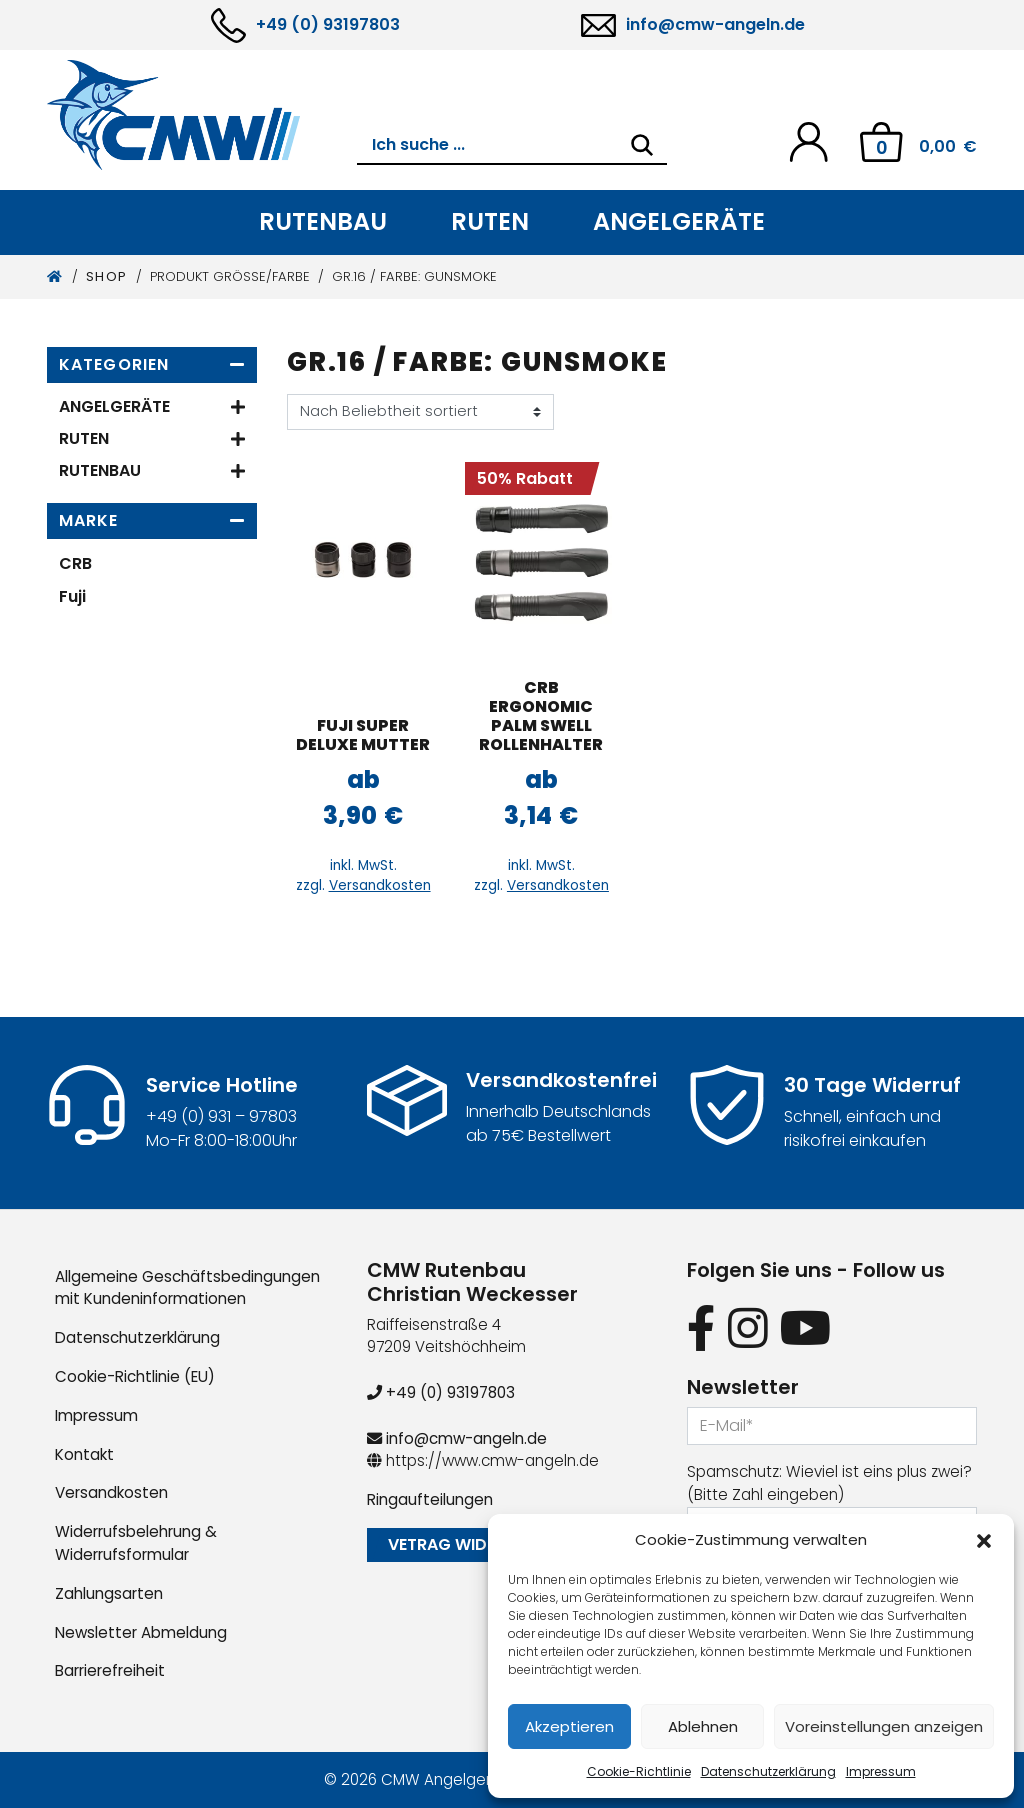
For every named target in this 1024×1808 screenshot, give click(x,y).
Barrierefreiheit (110, 1670)
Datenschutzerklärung (768, 1771)
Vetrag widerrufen (471, 1544)
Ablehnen (703, 1726)
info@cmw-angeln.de (715, 24)
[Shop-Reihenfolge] (420, 412)
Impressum (881, 1771)
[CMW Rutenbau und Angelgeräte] (202, 115)
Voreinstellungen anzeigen (884, 1726)
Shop (107, 276)
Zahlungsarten (109, 1593)
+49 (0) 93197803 (328, 24)
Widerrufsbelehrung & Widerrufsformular (136, 1543)
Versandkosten (380, 885)
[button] (984, 1540)
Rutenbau (323, 221)
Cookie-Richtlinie (639, 1771)
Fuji (72, 596)
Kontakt (84, 1454)
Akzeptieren (569, 1726)
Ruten (490, 221)
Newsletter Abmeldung (141, 1632)
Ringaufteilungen (430, 1499)
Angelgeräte (679, 221)
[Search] (642, 145)
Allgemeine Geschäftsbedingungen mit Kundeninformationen (187, 1288)
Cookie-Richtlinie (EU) (135, 1376)
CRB (75, 563)
